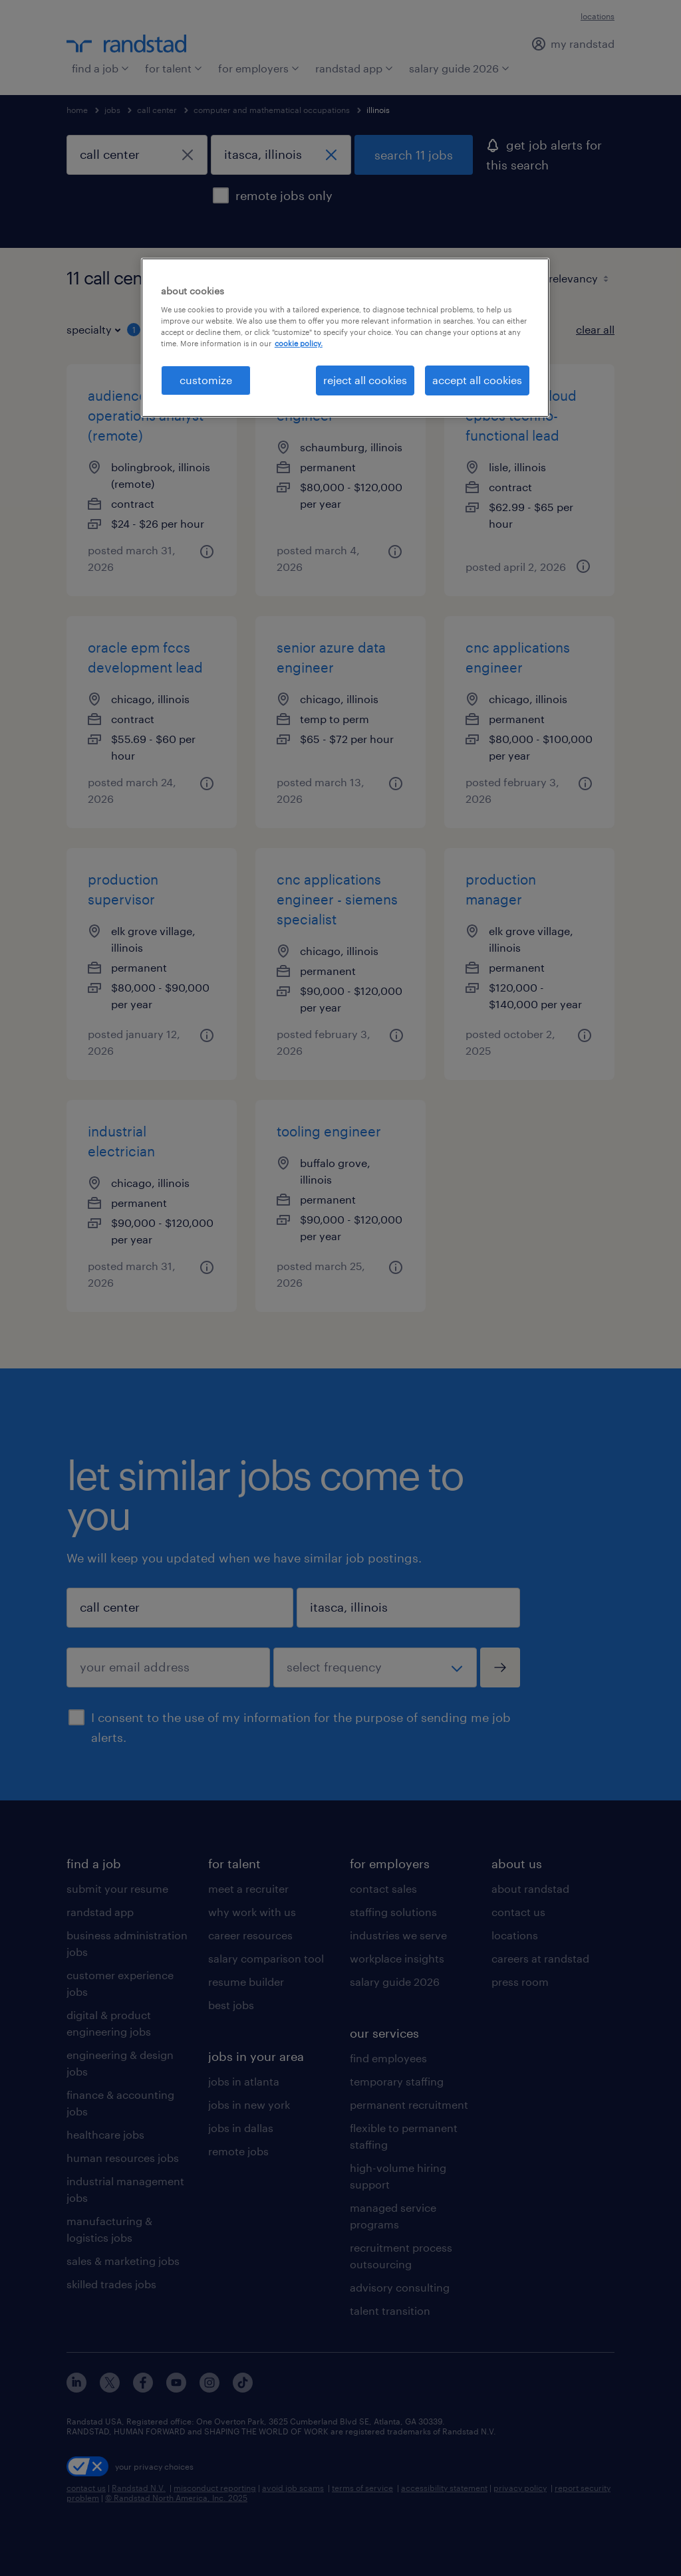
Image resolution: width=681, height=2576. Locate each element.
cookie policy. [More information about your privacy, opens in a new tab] (299, 343)
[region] (345, 337)
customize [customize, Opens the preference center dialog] (206, 380)
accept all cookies (477, 380)
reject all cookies (365, 380)
